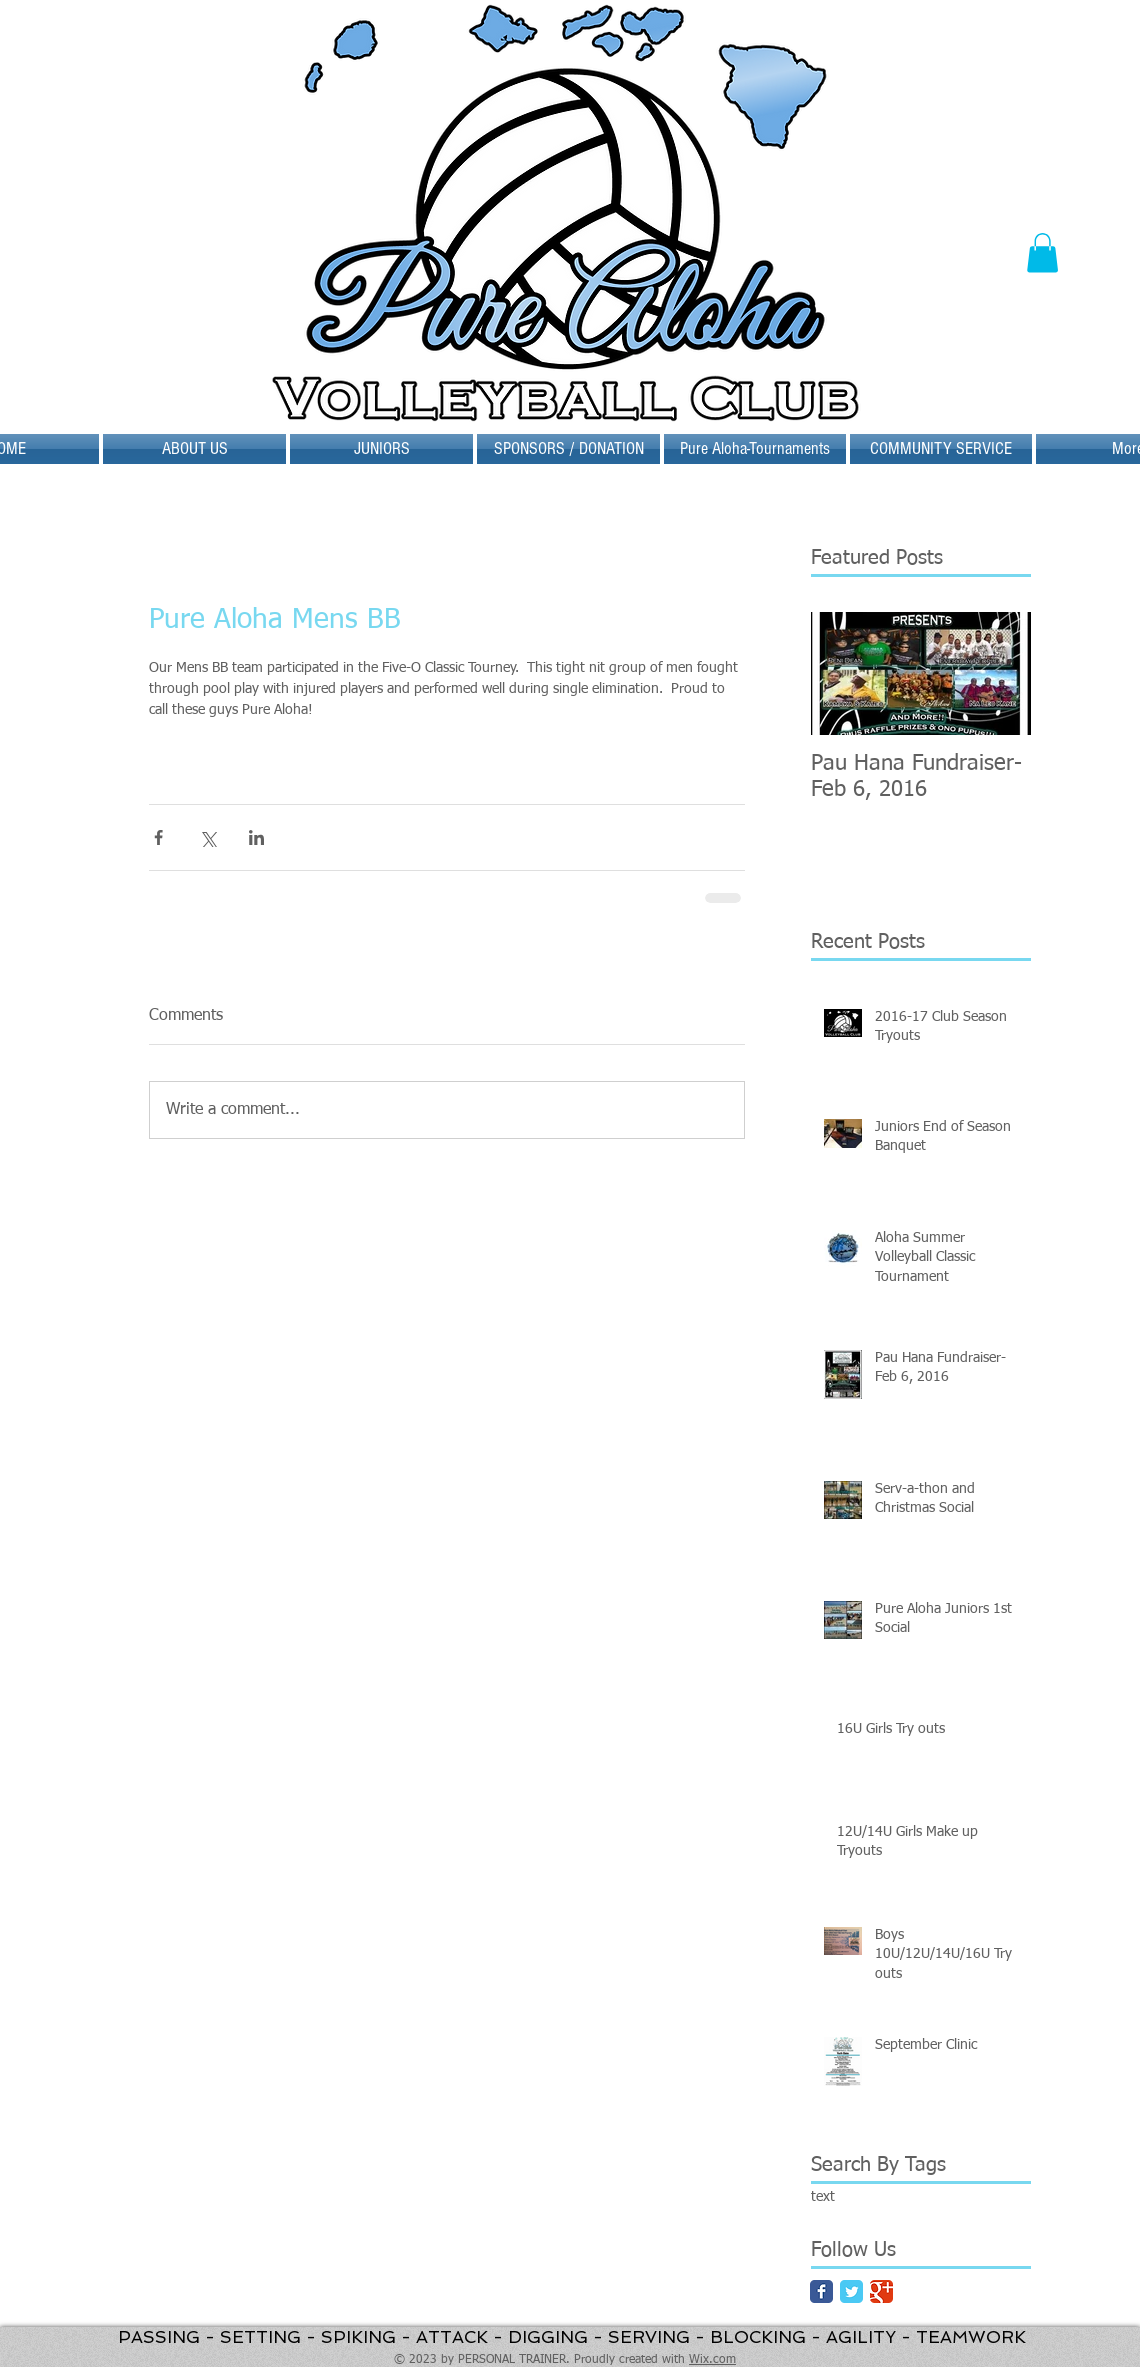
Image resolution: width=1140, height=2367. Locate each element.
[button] (1042, 252)
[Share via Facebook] (158, 837)
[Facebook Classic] (821, 2291)
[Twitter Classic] (851, 2291)
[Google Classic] (881, 2291)
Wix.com (712, 2360)
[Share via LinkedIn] (256, 837)
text (823, 2197)
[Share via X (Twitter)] (207, 837)
